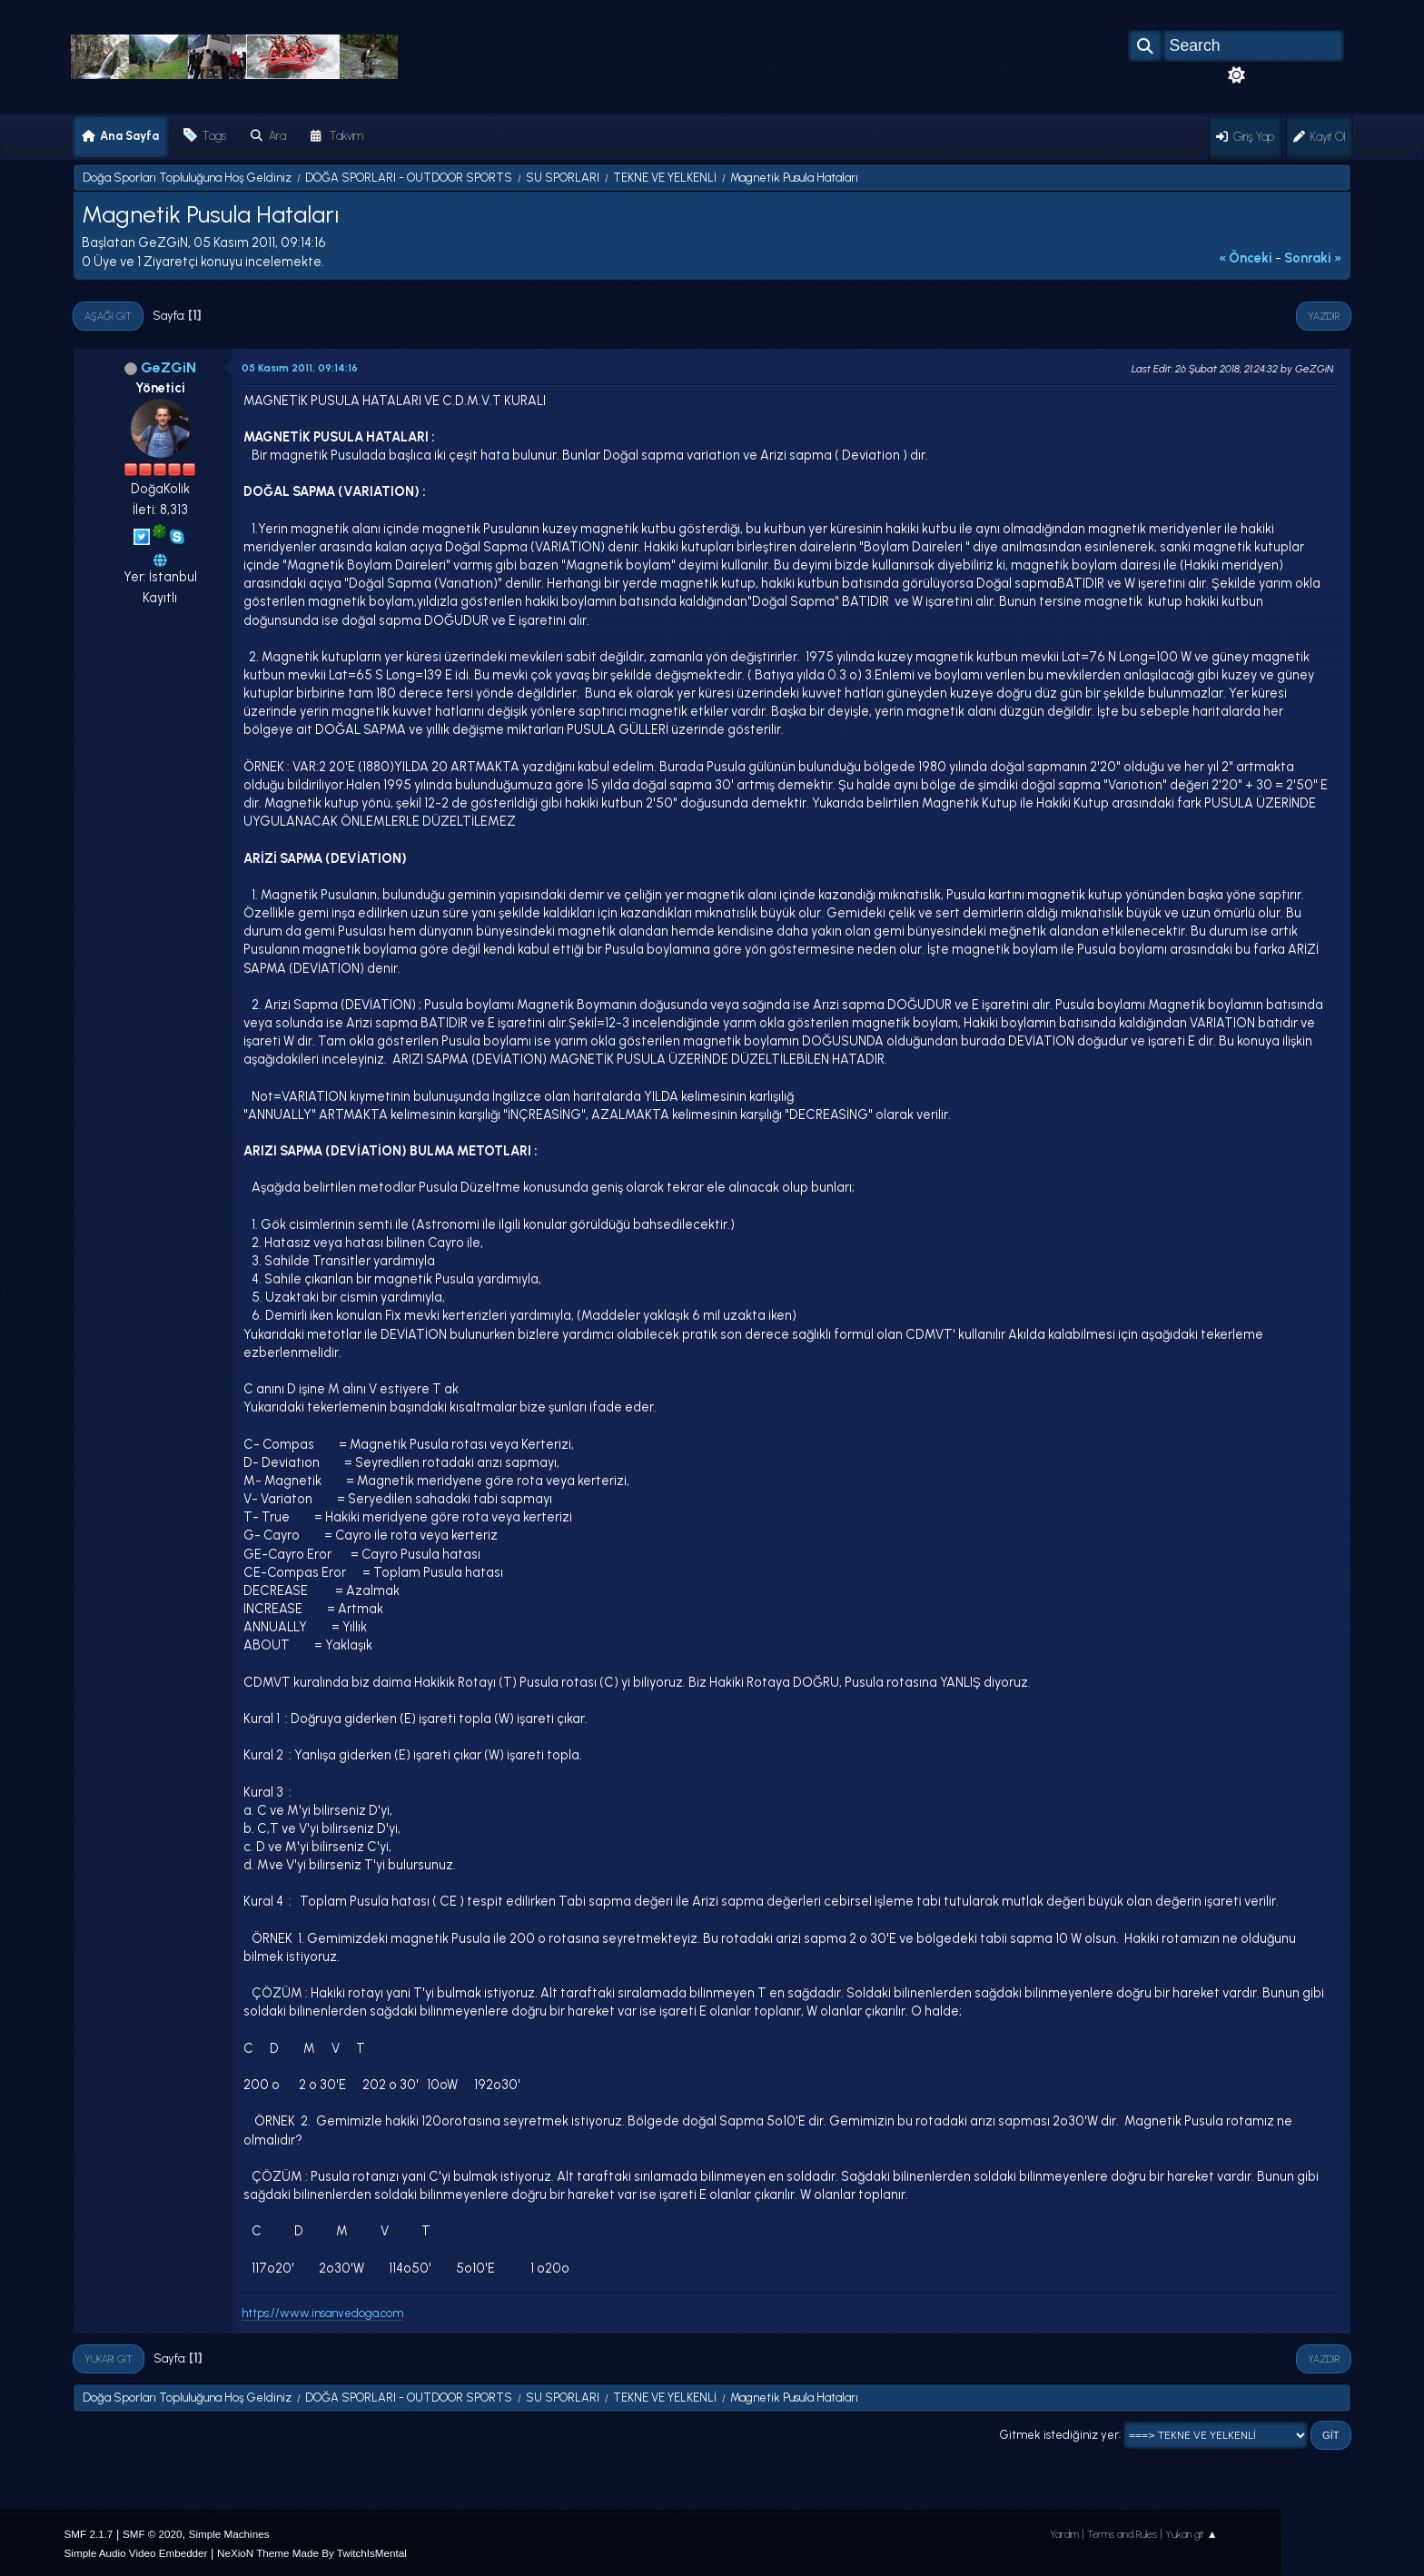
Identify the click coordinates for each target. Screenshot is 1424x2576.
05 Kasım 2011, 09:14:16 (300, 368)
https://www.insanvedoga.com (322, 2313)
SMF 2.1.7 (89, 2534)
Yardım (1064, 2534)
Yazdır (1324, 316)
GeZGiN (168, 367)
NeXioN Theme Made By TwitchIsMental (312, 2553)
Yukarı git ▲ (1191, 2534)
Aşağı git (108, 316)
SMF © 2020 (153, 2534)
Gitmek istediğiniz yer (1059, 2434)
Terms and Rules (1122, 2534)
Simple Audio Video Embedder (136, 2553)
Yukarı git (108, 2359)
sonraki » (1313, 258)
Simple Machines (229, 2534)
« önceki (1245, 258)
